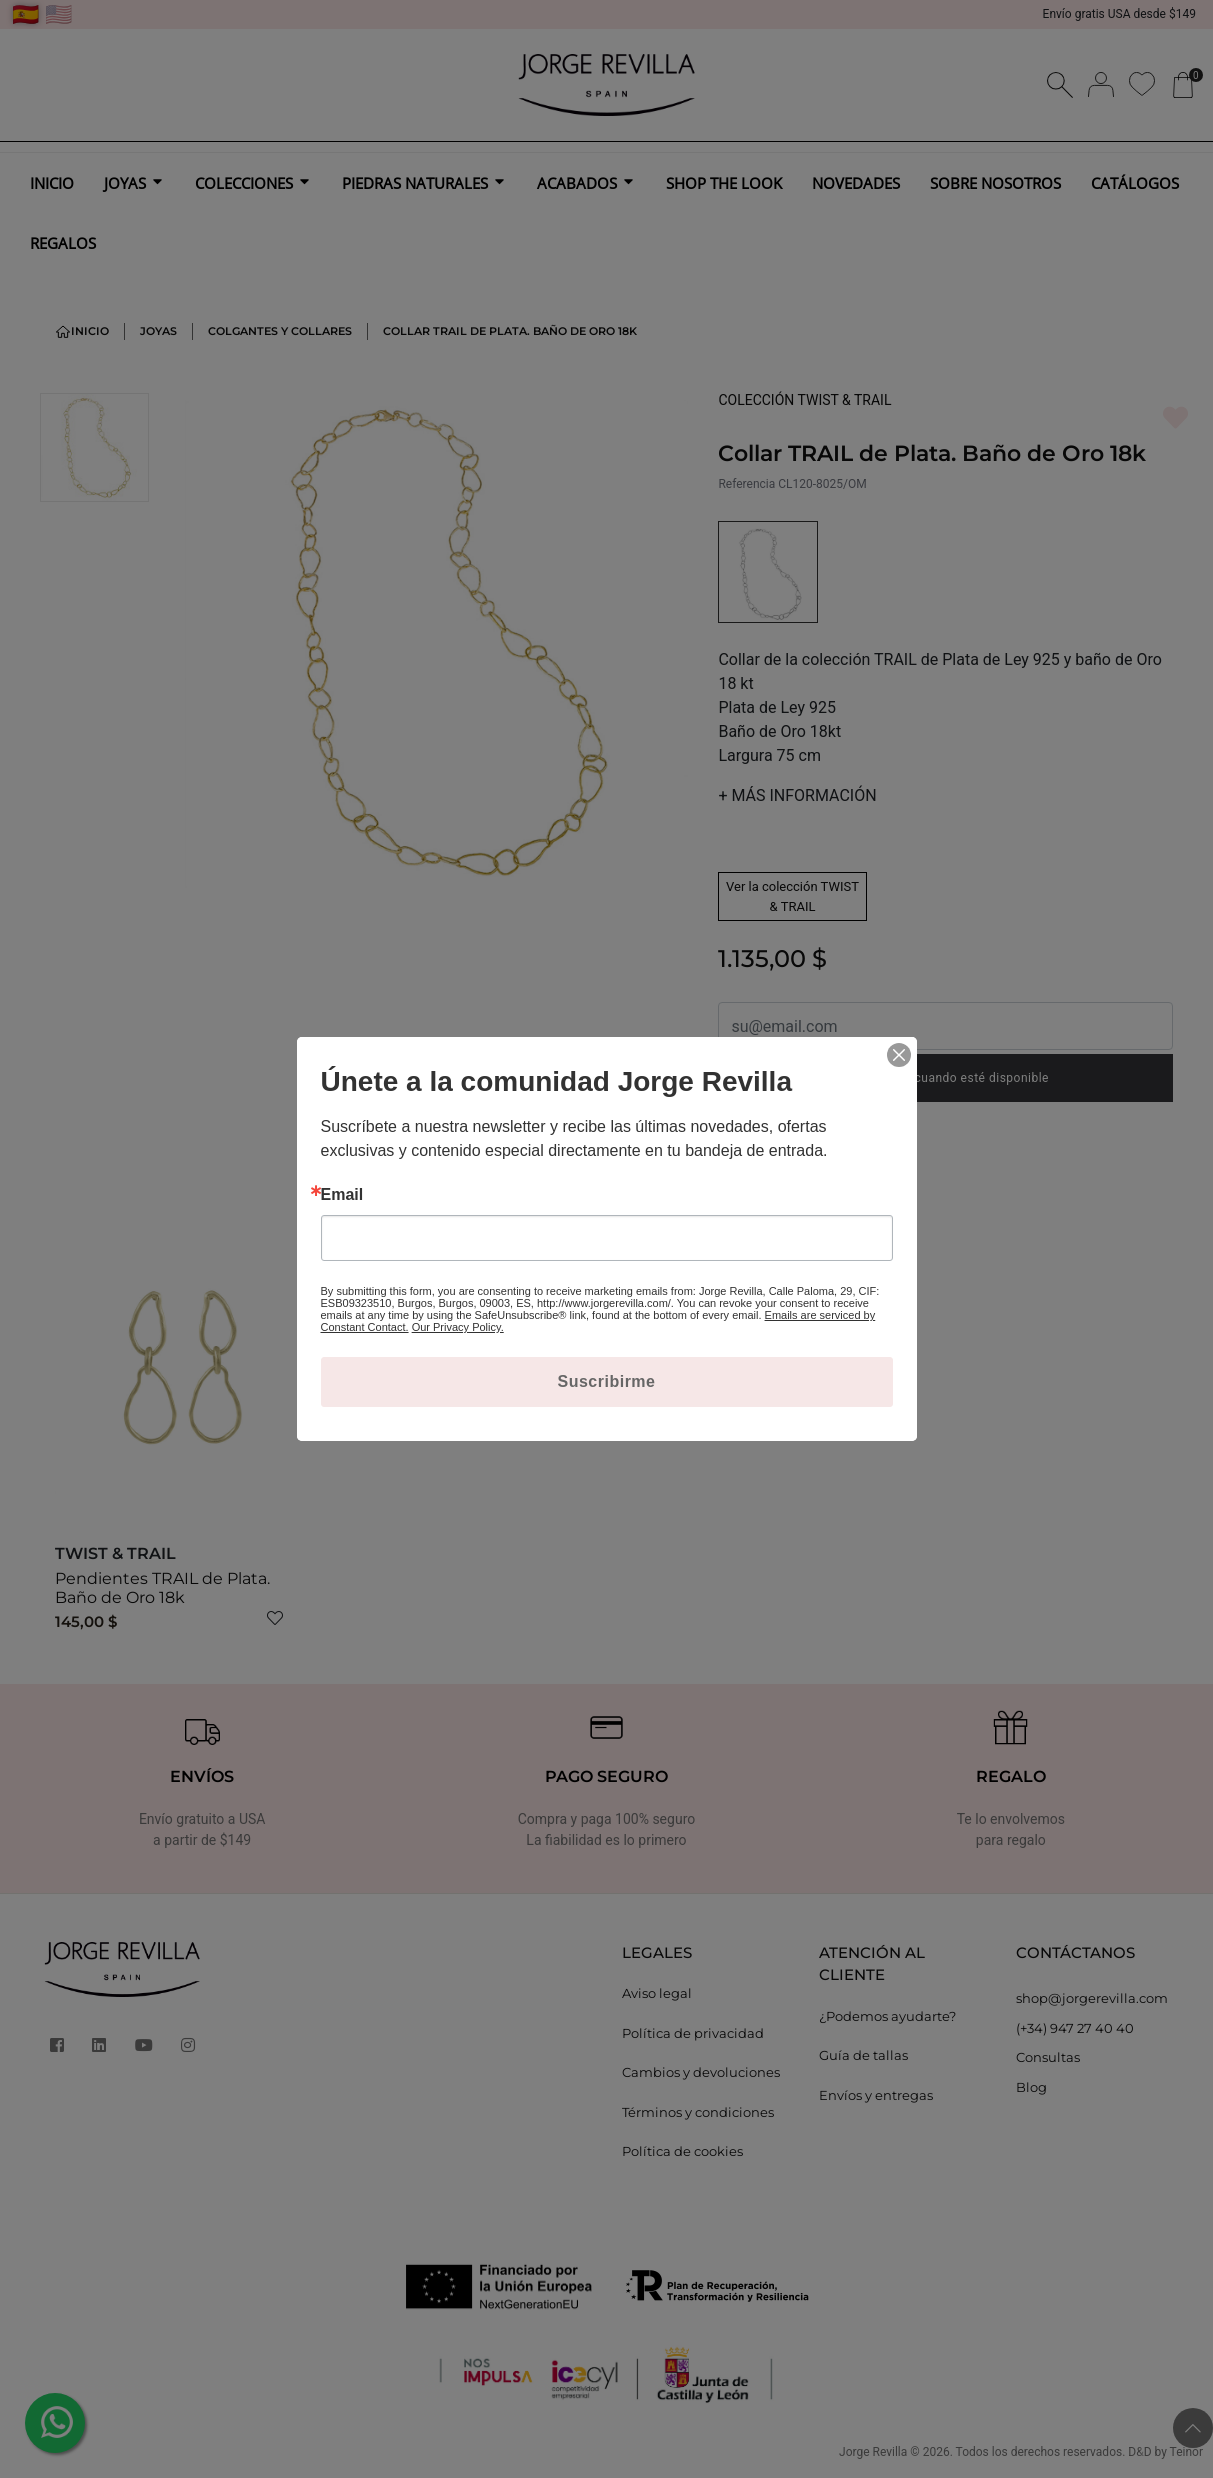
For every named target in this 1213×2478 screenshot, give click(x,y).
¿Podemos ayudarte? (887, 2016)
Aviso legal (657, 1993)
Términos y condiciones (698, 2112)
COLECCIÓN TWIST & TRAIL (804, 400)
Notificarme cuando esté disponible (945, 1078)
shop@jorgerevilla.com (1092, 1998)
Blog (1031, 2087)
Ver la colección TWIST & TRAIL (792, 896)
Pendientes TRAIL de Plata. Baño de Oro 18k (162, 1588)
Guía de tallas (863, 2055)
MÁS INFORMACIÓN (797, 795)
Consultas (1048, 2057)
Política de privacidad (693, 2033)
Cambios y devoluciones (701, 2072)
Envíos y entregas (876, 2095)
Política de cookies (682, 2151)
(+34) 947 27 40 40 (1075, 2028)
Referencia (746, 484)
